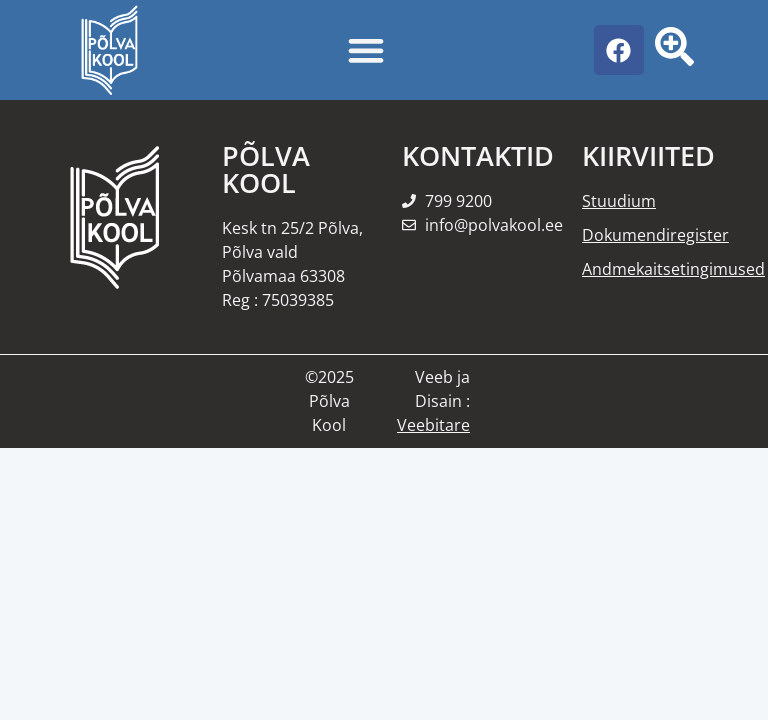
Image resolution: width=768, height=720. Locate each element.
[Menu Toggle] (366, 50)
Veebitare (433, 425)
